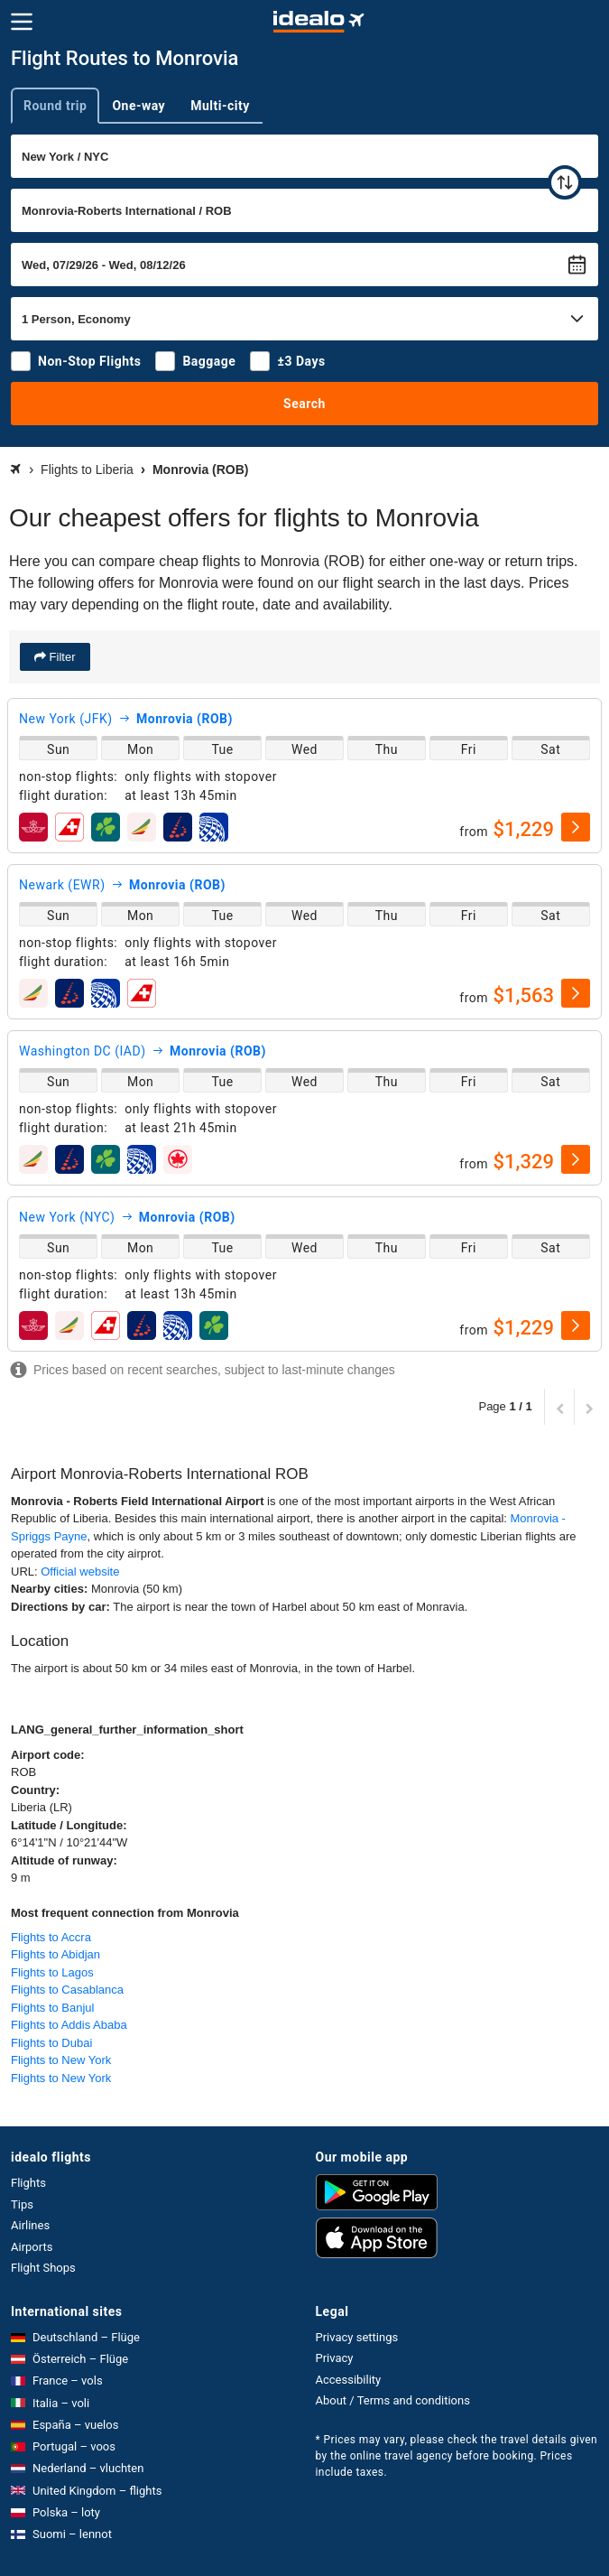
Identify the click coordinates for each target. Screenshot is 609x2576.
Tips (22, 2204)
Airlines (30, 2225)
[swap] (565, 182)
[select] (575, 827)
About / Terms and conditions (393, 2400)
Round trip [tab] (55, 105)
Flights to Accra (51, 1937)
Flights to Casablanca (67, 1989)
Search (304, 403)
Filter (61, 657)
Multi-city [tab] (220, 105)
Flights (28, 2183)
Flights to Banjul (53, 2007)
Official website (80, 1571)
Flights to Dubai (51, 2043)
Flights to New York (61, 2060)
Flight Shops (43, 2267)
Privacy (335, 2358)
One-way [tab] (138, 105)
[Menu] (22, 22)
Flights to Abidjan (55, 1954)
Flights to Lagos (52, 1972)
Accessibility (349, 2379)
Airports (31, 2247)
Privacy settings (357, 2337)
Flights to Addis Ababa (69, 2025)
